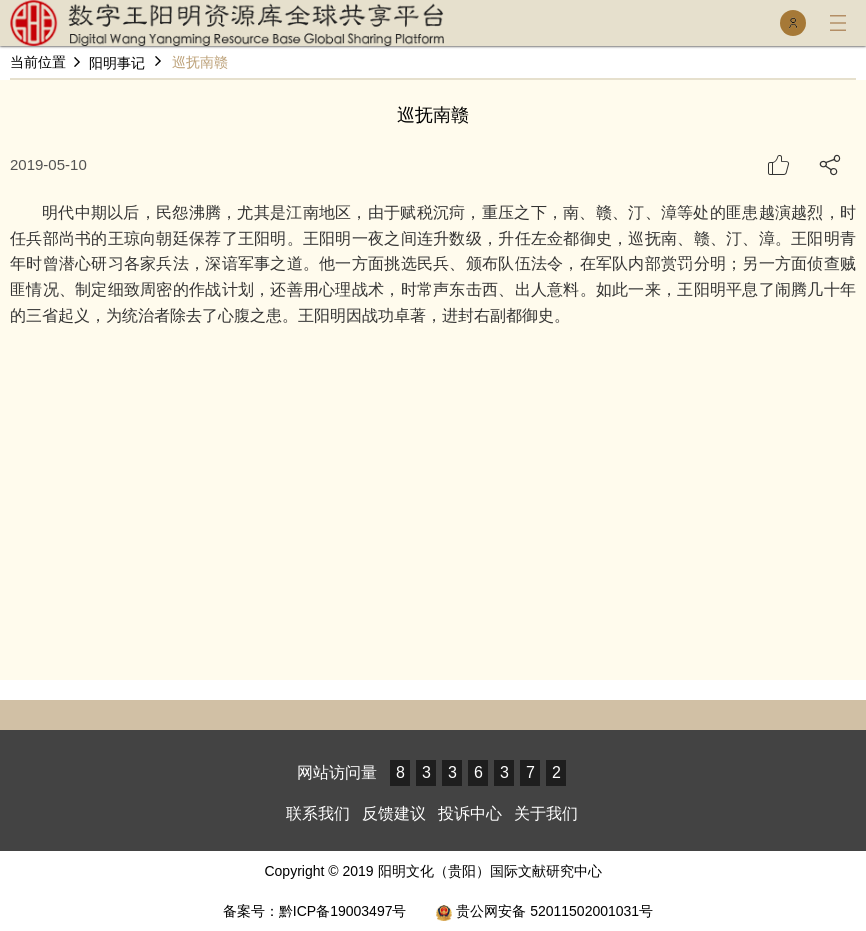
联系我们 (318, 813)
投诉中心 (470, 813)
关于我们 (546, 813)
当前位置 (38, 63)
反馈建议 (394, 813)
